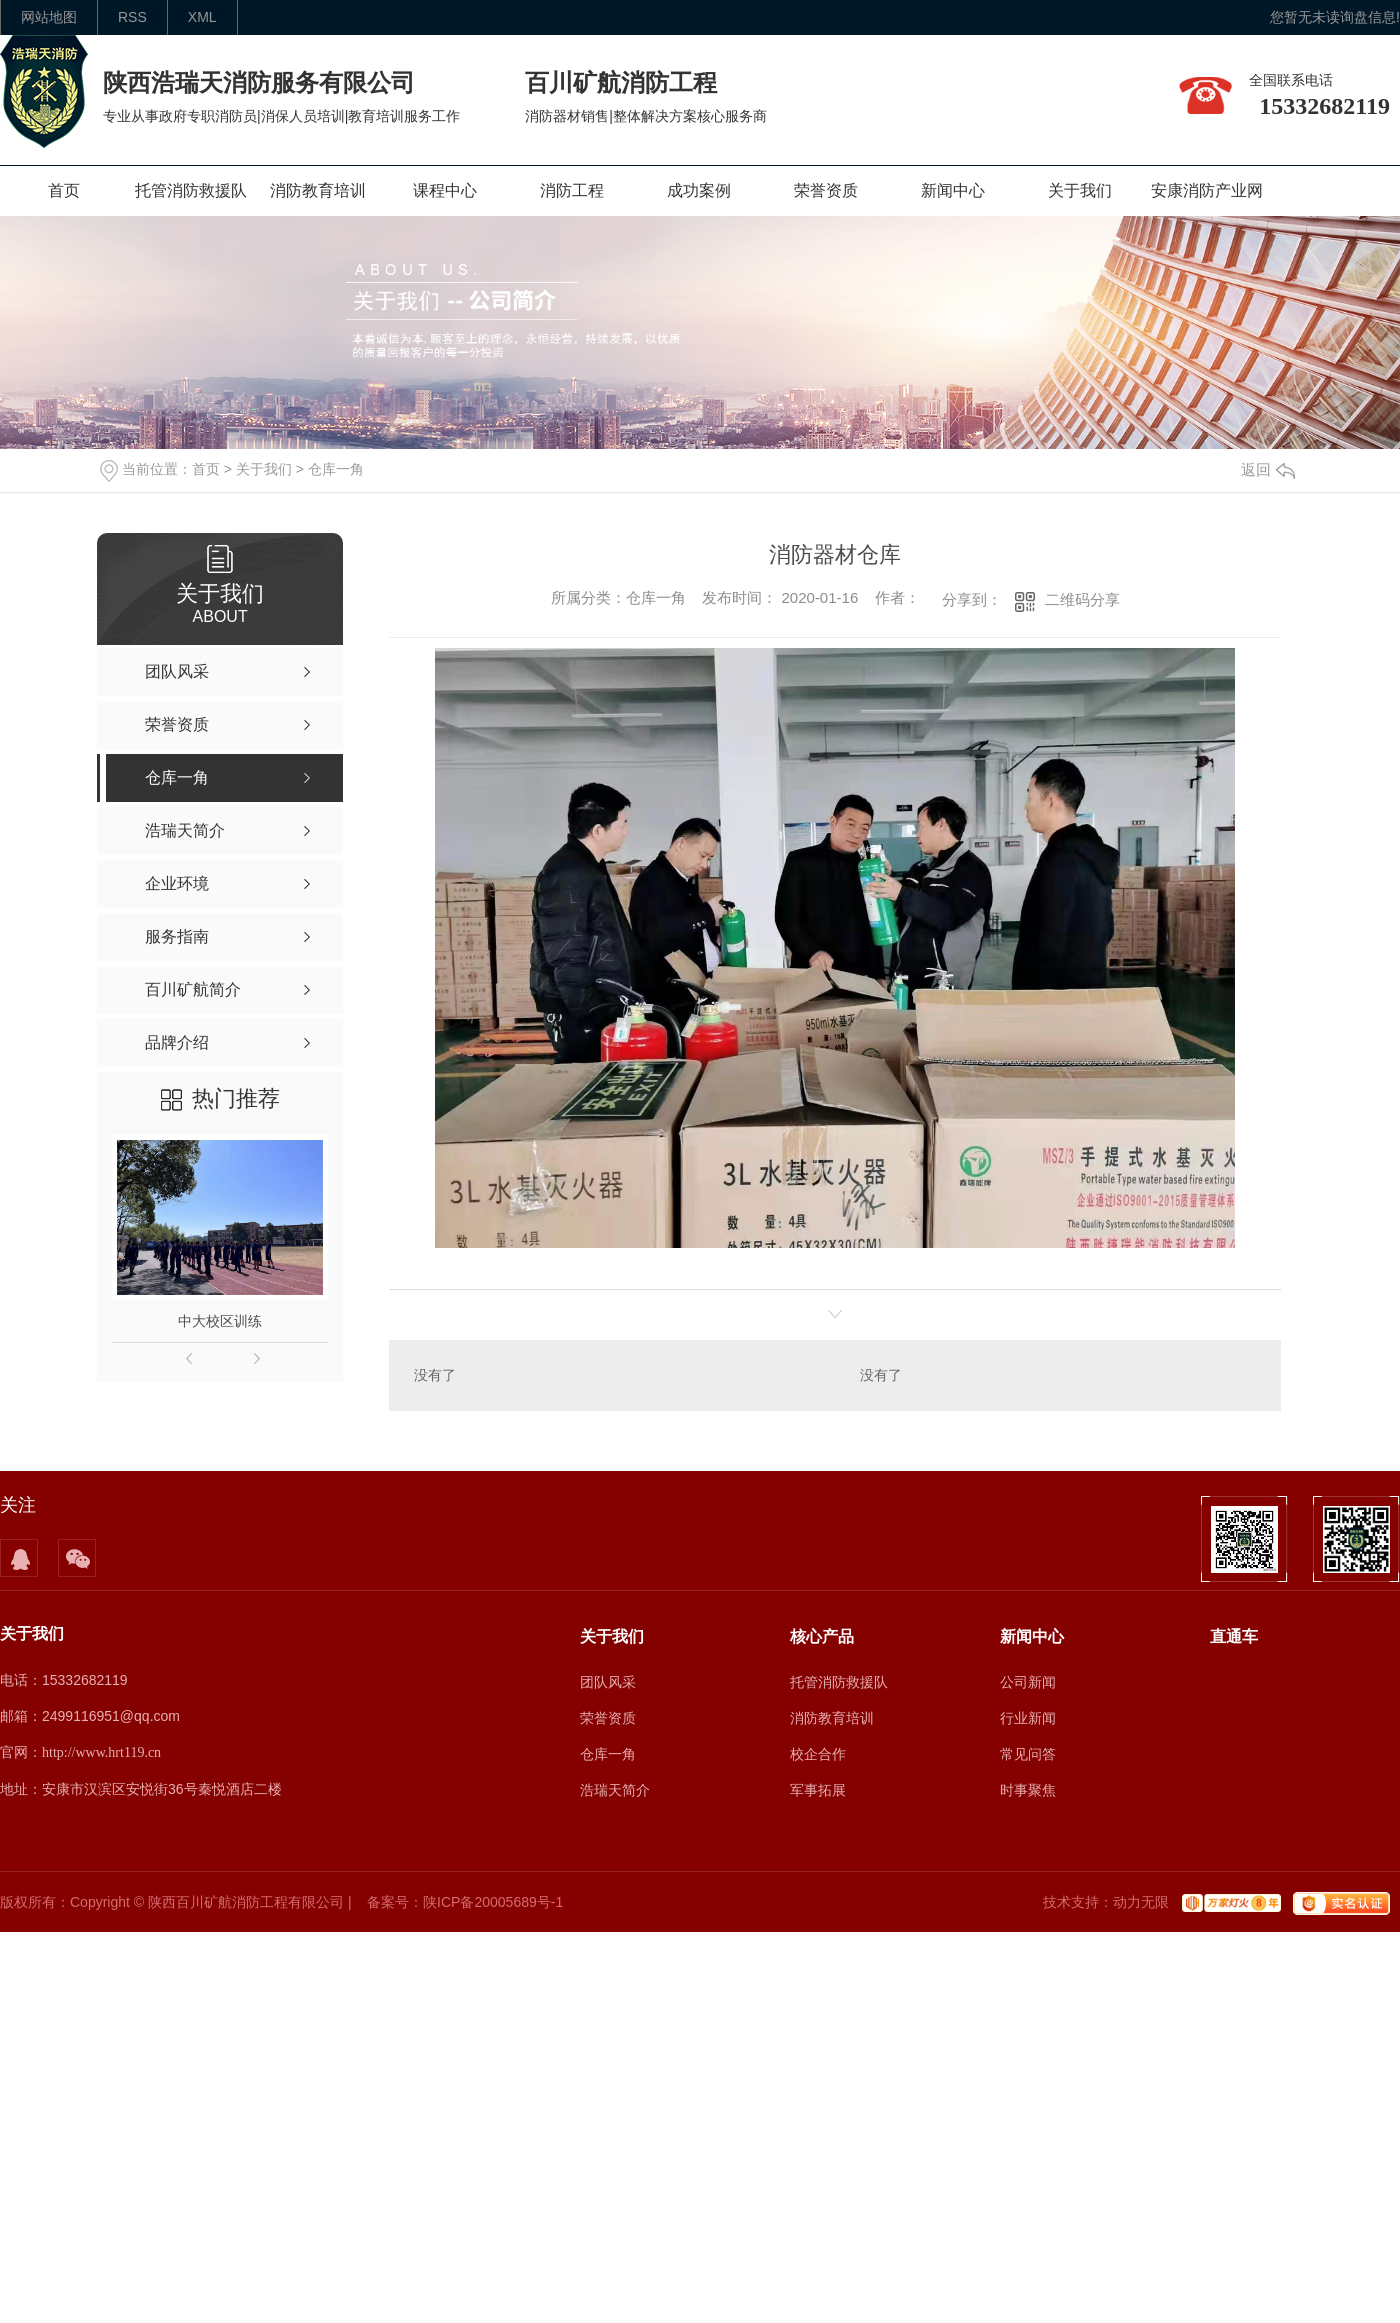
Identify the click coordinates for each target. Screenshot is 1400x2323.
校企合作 (818, 1754)
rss (132, 17)
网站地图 (49, 17)
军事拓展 (818, 1790)
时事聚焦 (1028, 1790)
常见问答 (1028, 1754)
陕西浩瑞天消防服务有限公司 (259, 82)
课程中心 (445, 190)
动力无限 (1141, 1902)
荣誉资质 (826, 190)
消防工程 (572, 190)
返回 (1268, 469)
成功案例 (699, 190)
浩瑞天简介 (615, 1790)
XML (202, 17)
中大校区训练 (220, 1321)
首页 (64, 190)
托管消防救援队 (191, 190)
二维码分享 (1082, 599)
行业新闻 (1028, 1718)
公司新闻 (1028, 1682)
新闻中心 (953, 190)
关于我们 (1080, 190)
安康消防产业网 (1207, 190)
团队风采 (608, 1682)
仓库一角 (336, 469)
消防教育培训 (318, 190)
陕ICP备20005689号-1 (493, 1902)
